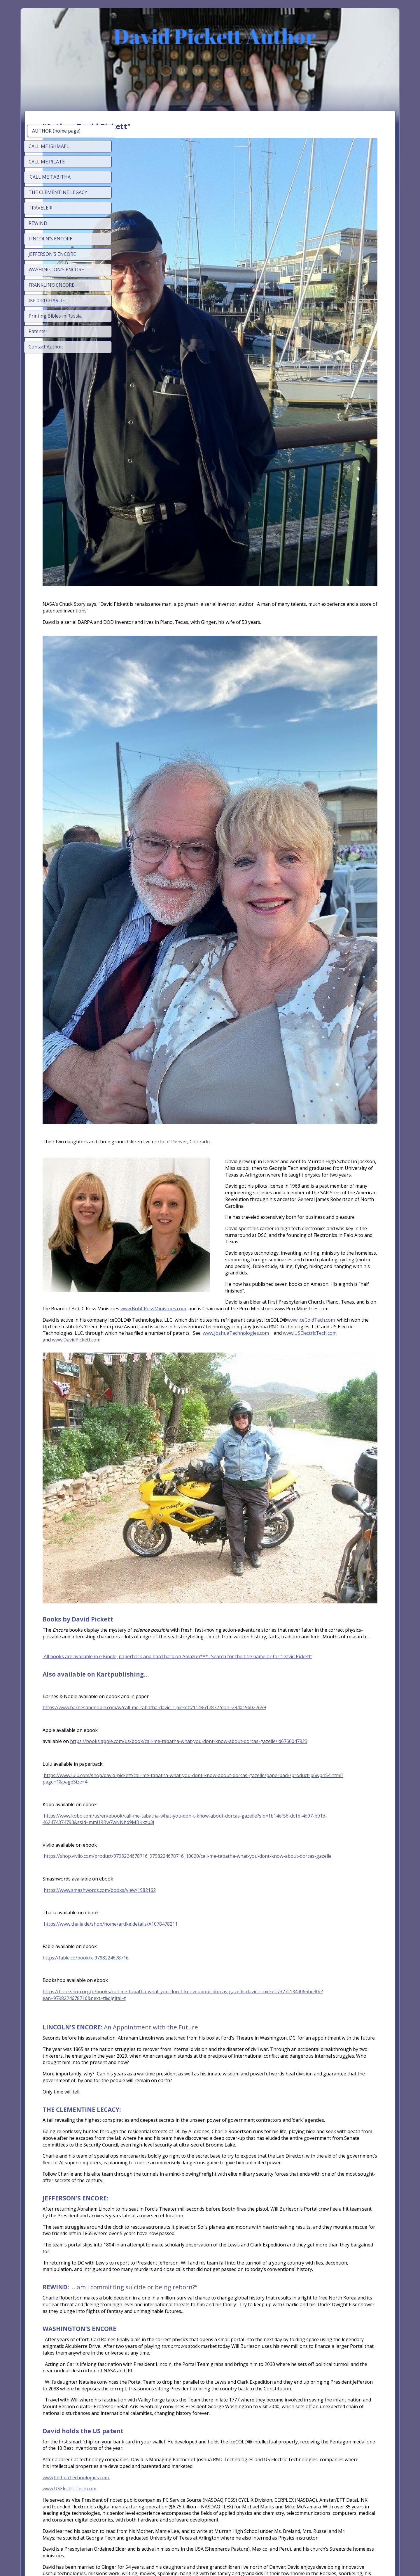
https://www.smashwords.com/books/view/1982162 (190, 1604)
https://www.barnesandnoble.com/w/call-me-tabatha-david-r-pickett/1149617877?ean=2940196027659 (244, 1408)
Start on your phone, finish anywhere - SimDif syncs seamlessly (208, 2556)
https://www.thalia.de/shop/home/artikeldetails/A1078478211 (200, 1638)
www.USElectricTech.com (337, 1088)
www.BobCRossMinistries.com (188, 1057)
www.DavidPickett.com (166, 1095)
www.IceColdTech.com (179, 1075)
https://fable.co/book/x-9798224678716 (175, 1672)
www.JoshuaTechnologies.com (263, 1088)
